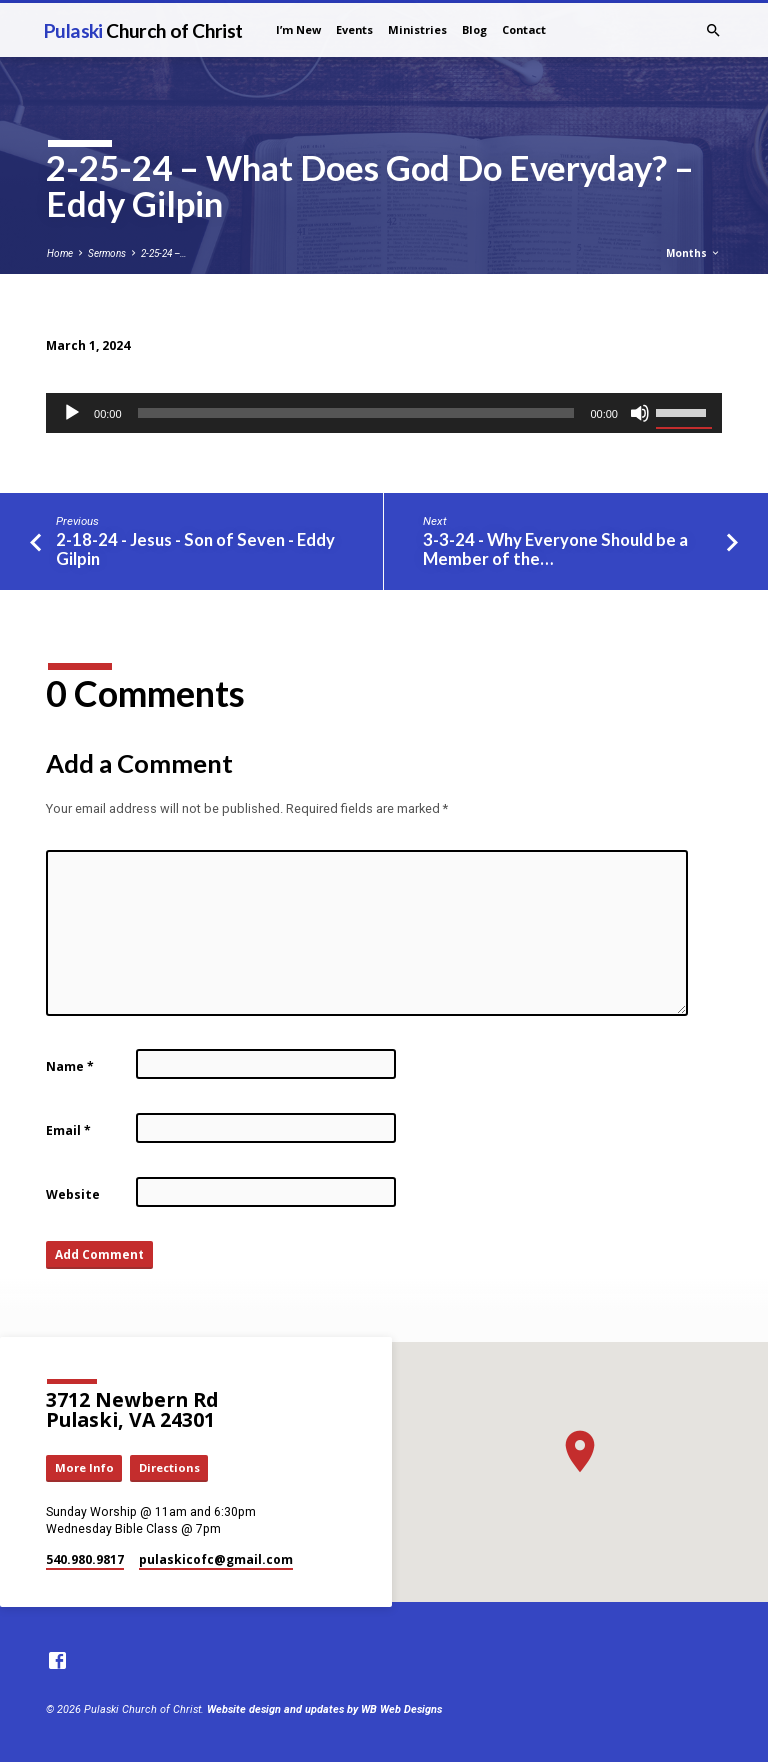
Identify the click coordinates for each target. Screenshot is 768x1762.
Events (354, 29)
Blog (474, 29)
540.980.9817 (85, 1559)
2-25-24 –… (164, 253)
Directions (169, 1467)
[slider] (356, 413)
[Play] (72, 413)
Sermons (107, 253)
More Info (84, 1467)
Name (70, 1066)
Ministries (417, 29)
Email (68, 1130)
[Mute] (640, 413)
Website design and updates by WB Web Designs (324, 1709)
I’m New (298, 29)
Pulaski (143, 30)
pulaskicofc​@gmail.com (216, 1559)
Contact (524, 29)
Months (693, 253)
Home (60, 253)
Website (73, 1194)
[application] (384, 413)
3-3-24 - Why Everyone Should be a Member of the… (555, 549)
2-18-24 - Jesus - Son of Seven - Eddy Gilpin (195, 549)
